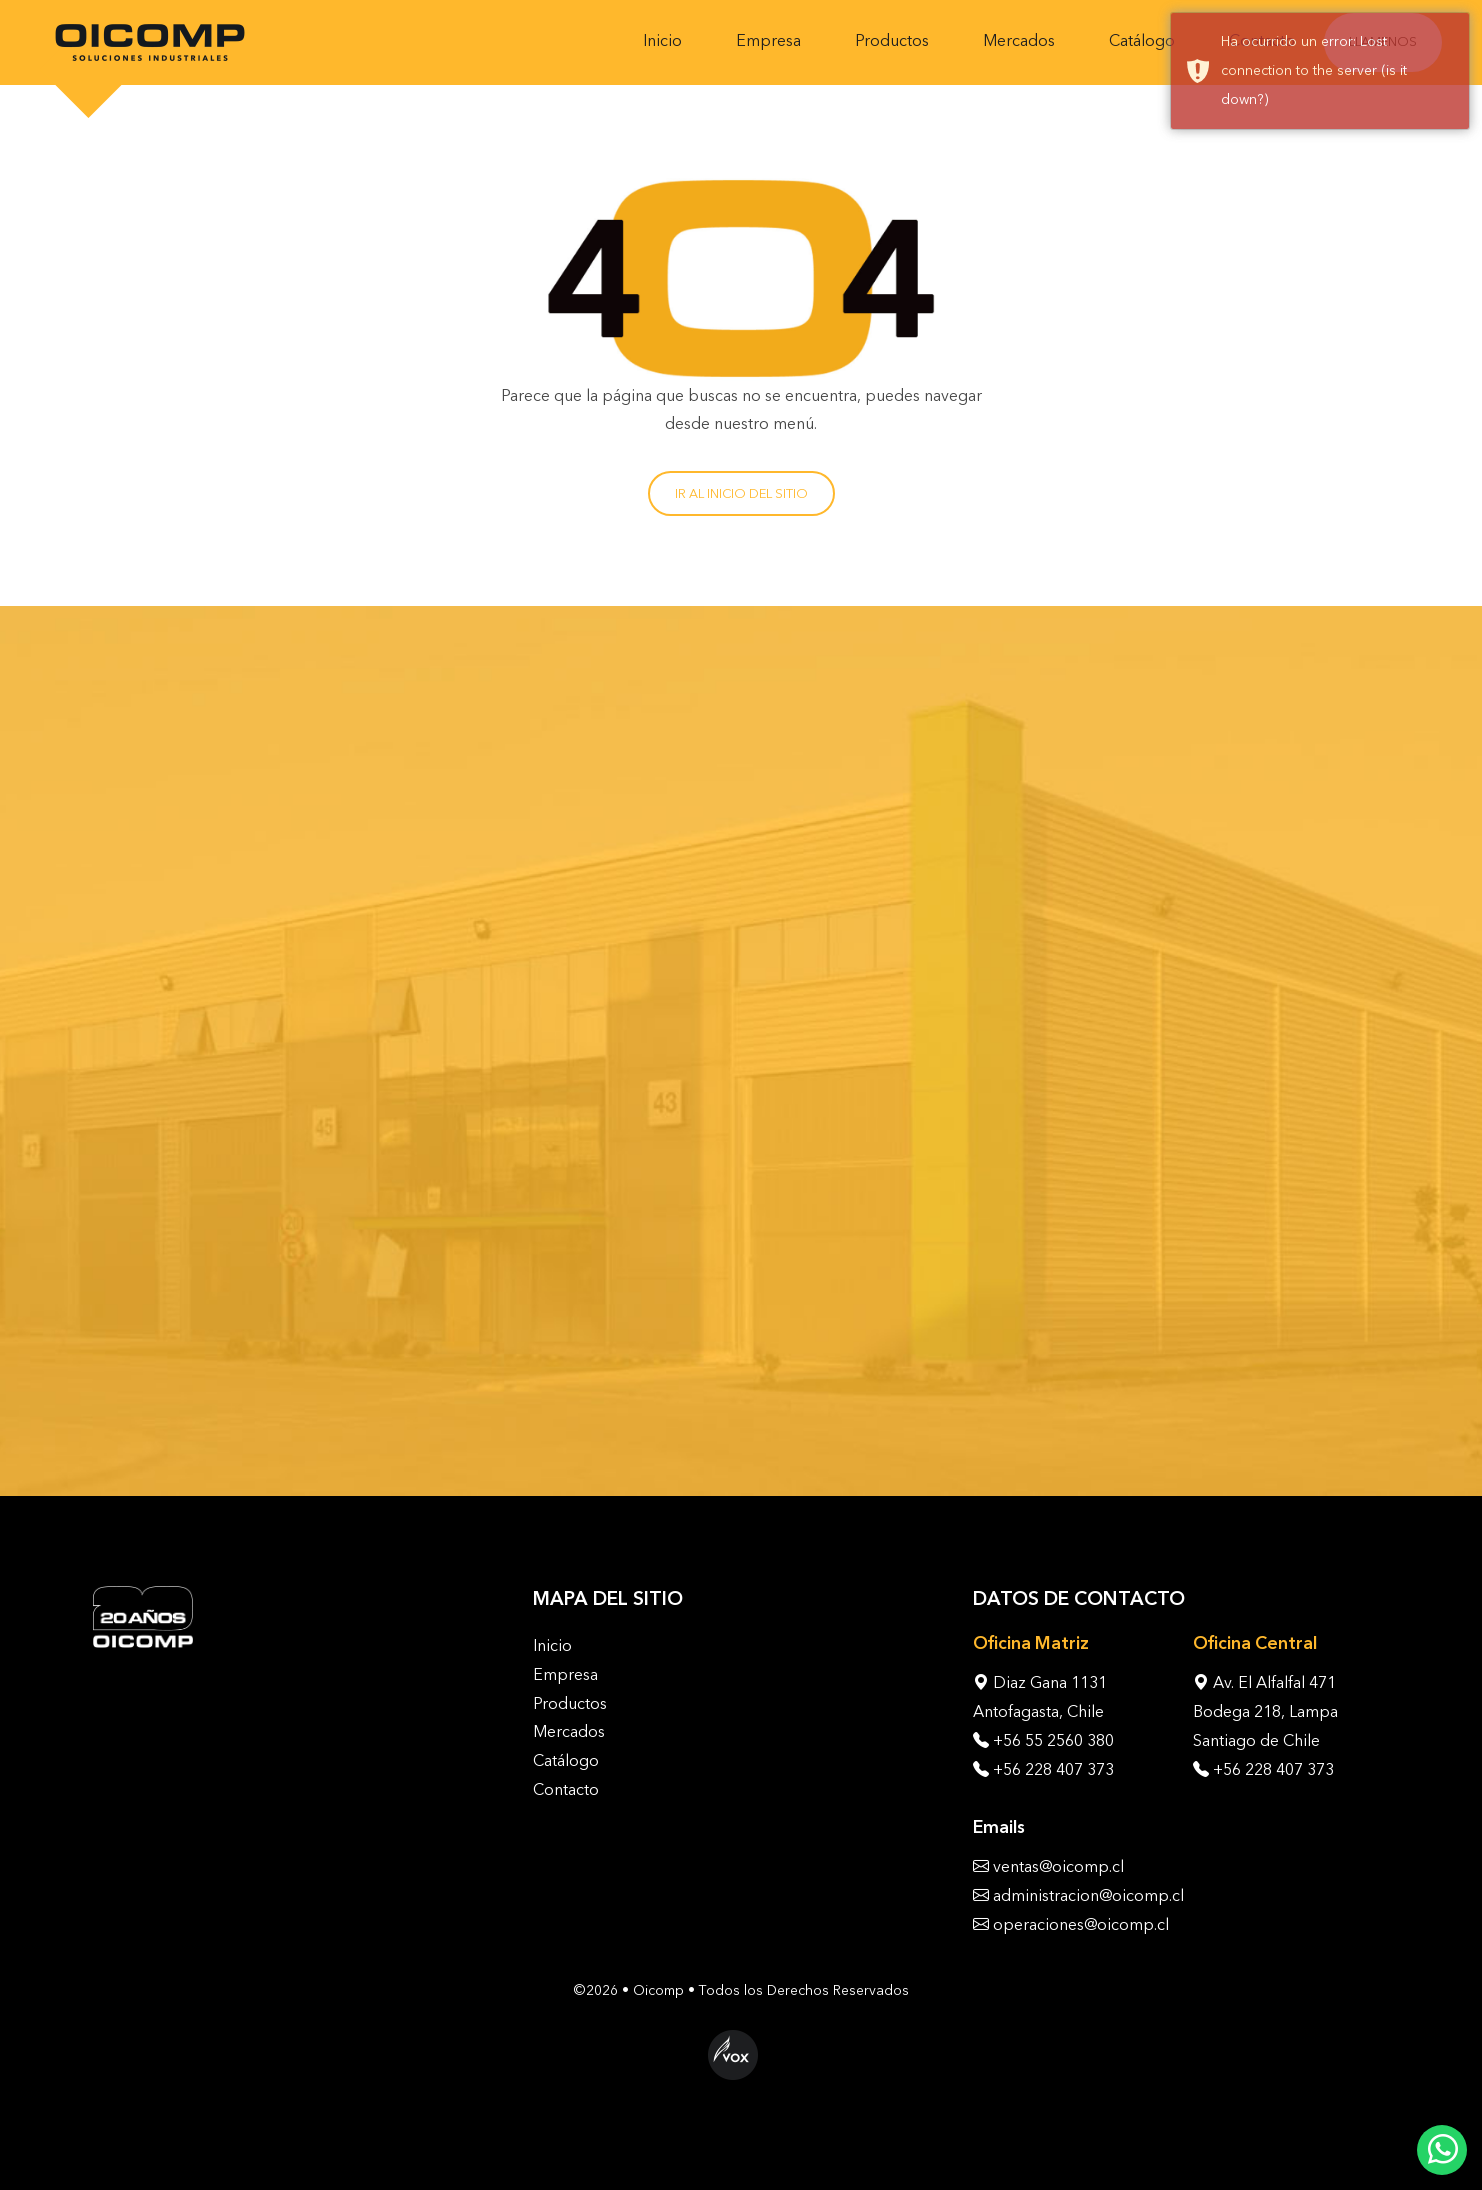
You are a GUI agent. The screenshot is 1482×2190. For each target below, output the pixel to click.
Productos (892, 40)
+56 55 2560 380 (1053, 1740)
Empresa (768, 40)
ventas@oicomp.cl (1058, 1866)
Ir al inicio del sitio (741, 493)
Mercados (1019, 40)
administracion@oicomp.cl (1088, 1895)
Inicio (662, 40)
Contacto (566, 1789)
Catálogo (1142, 40)
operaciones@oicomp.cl (1081, 1924)
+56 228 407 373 (1053, 1769)
